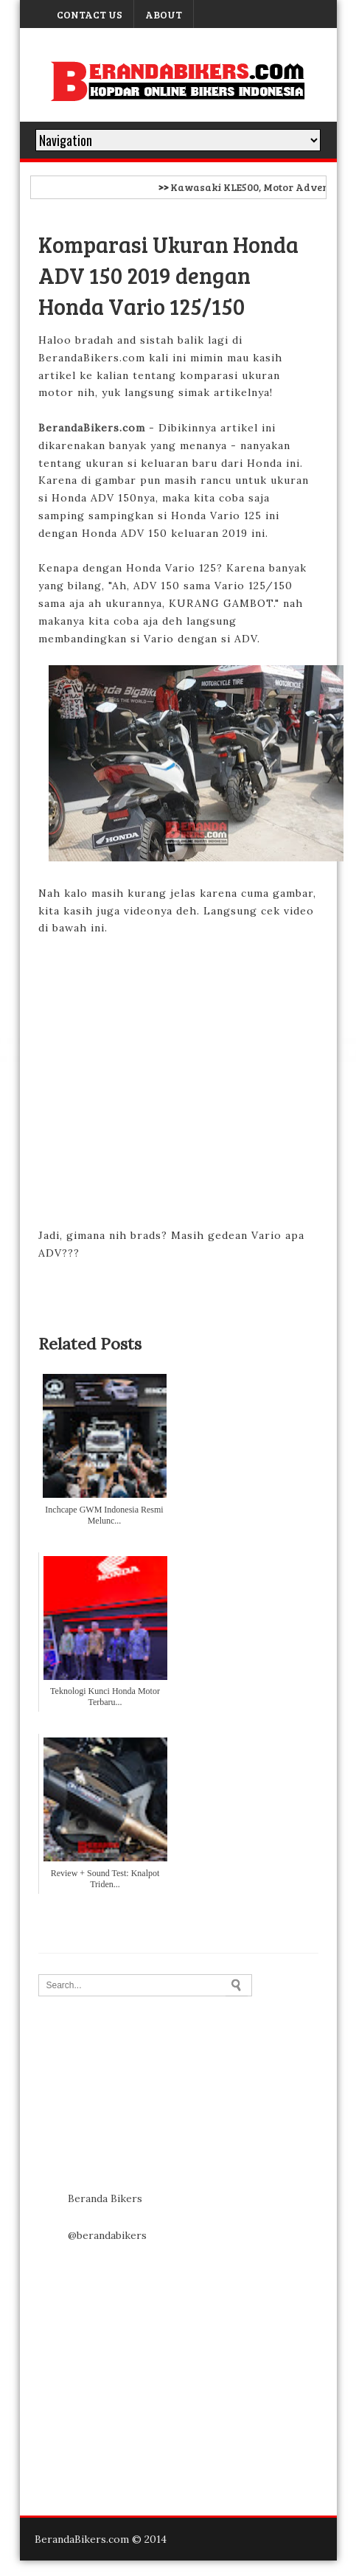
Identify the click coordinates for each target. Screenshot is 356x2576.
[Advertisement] (145, 2358)
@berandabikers (107, 2235)
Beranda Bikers (105, 2198)
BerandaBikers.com (91, 427)
